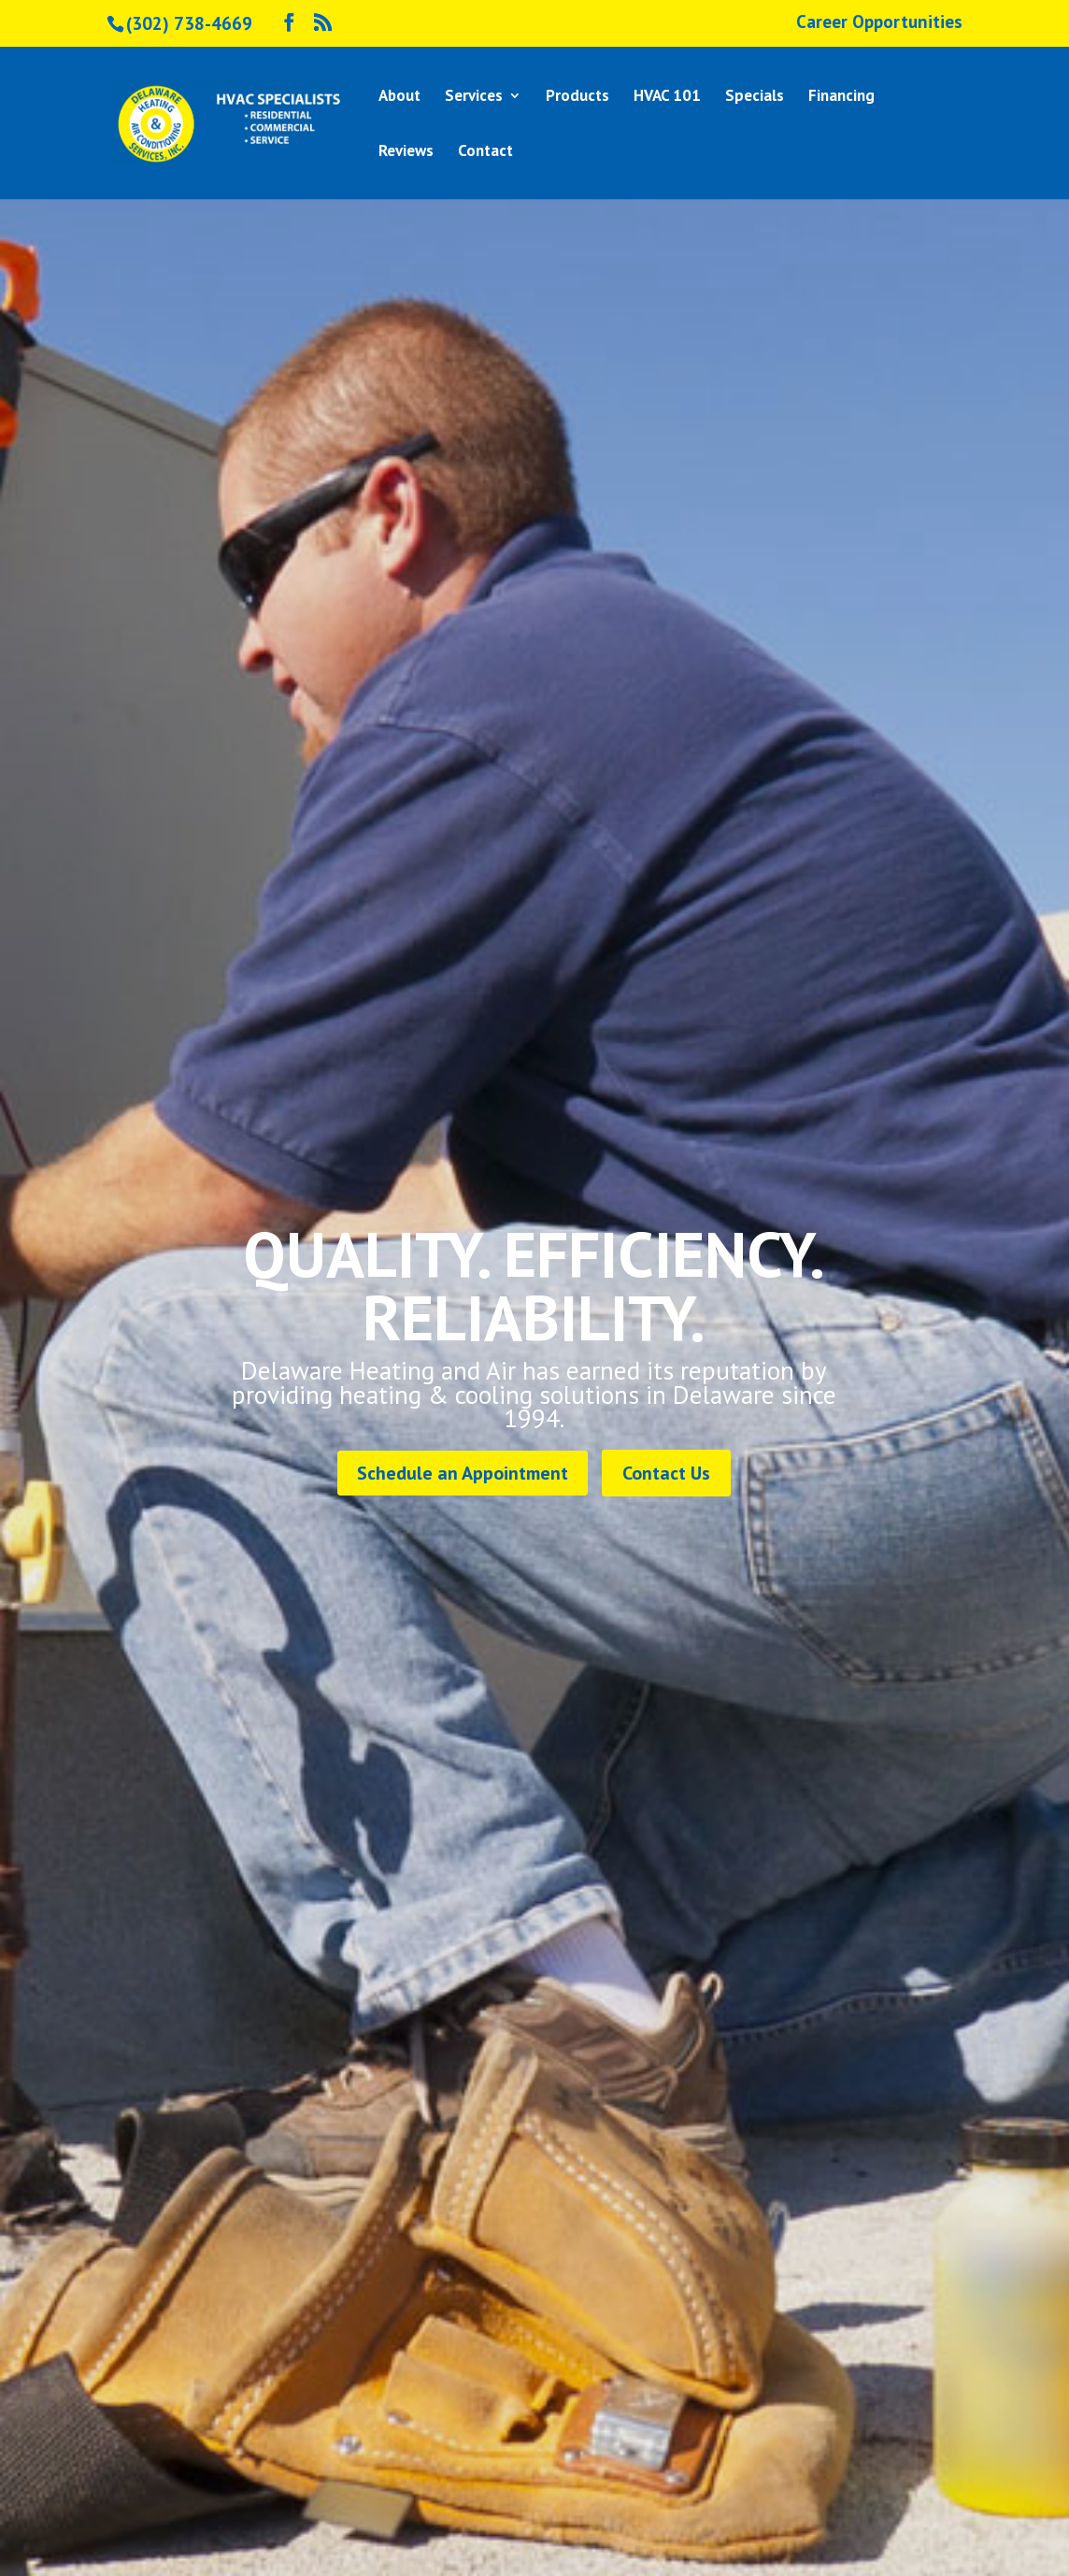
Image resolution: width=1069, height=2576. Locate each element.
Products (577, 97)
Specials (754, 97)
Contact (485, 152)
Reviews (406, 152)
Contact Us (666, 1473)
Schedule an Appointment (462, 1473)
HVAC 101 (667, 97)
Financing (841, 97)
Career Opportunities (879, 23)
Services (474, 97)
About (399, 97)
